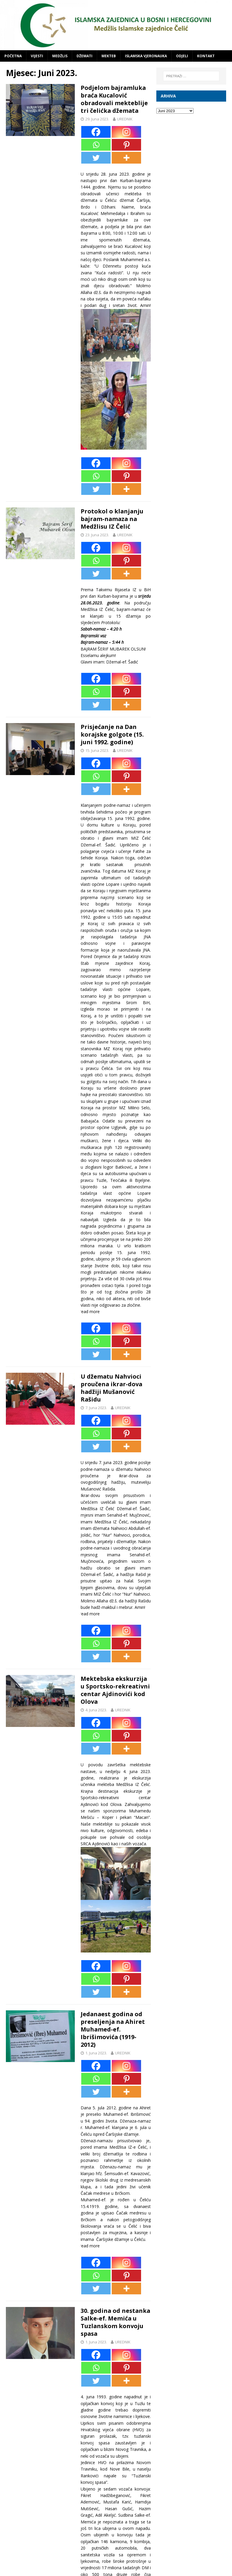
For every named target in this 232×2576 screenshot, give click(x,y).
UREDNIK (125, 119)
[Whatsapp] (96, 145)
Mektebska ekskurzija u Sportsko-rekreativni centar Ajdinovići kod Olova (115, 1690)
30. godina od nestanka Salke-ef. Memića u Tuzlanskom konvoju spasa (114, 2322)
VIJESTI (37, 55)
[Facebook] (96, 132)
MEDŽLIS (59, 55)
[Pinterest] (126, 145)
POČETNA (13, 55)
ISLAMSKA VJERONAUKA (146, 55)
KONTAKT (206, 55)
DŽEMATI (84, 55)
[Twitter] (96, 158)
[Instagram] (126, 132)
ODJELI (182, 55)
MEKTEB (108, 55)
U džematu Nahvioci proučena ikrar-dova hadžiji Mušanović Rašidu (112, 1387)
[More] (126, 158)
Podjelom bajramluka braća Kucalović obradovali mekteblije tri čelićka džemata (114, 99)
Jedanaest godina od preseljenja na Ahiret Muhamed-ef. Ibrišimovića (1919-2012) (113, 2029)
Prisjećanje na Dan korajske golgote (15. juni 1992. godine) (112, 734)
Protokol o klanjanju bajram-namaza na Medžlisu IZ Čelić (112, 518)
